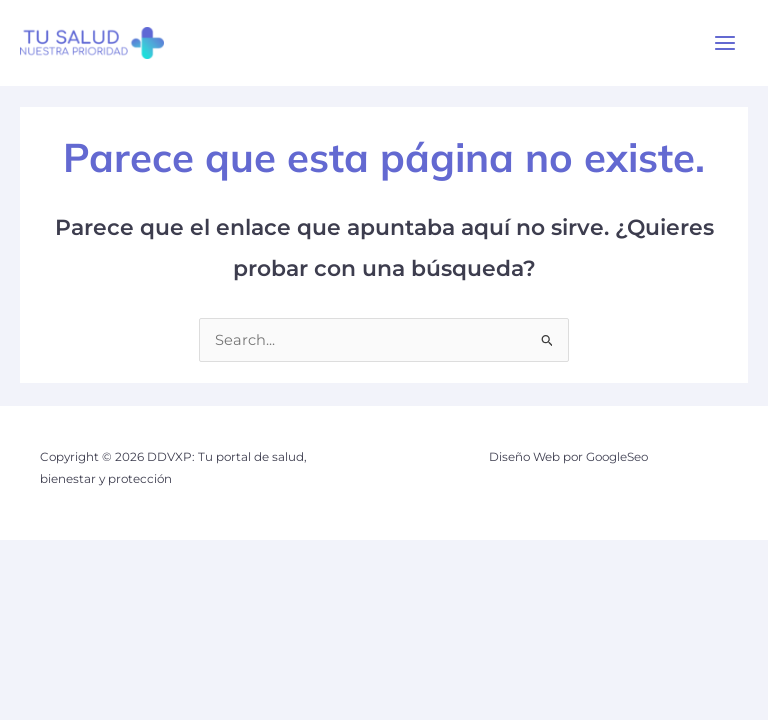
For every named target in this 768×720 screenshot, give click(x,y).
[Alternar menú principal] (725, 43)
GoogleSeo (617, 457)
